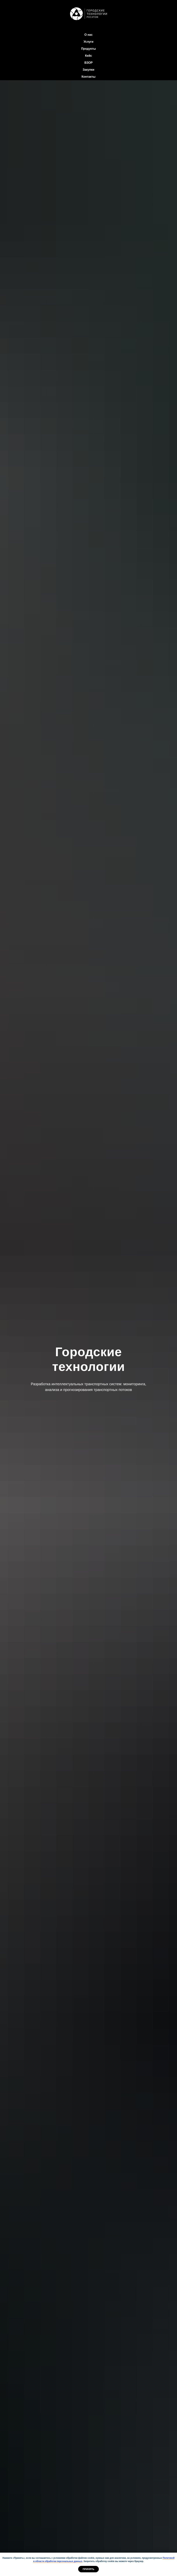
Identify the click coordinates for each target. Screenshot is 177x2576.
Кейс (88, 55)
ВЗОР (88, 62)
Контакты (88, 76)
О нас (88, 34)
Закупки (88, 69)
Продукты (88, 48)
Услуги (88, 41)
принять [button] (88, 2569)
